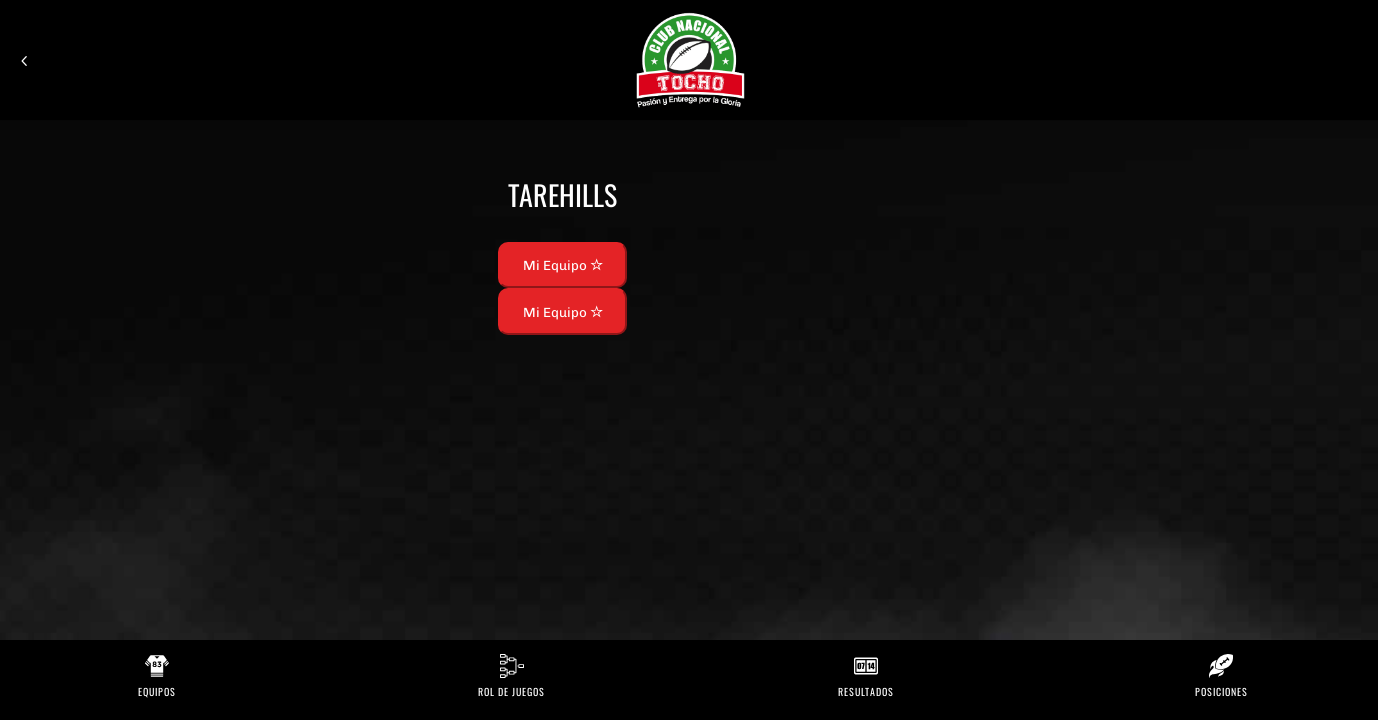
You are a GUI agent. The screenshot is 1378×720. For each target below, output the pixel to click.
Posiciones (1221, 691)
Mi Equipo (563, 265)
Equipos (157, 691)
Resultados (866, 691)
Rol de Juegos (511, 691)
